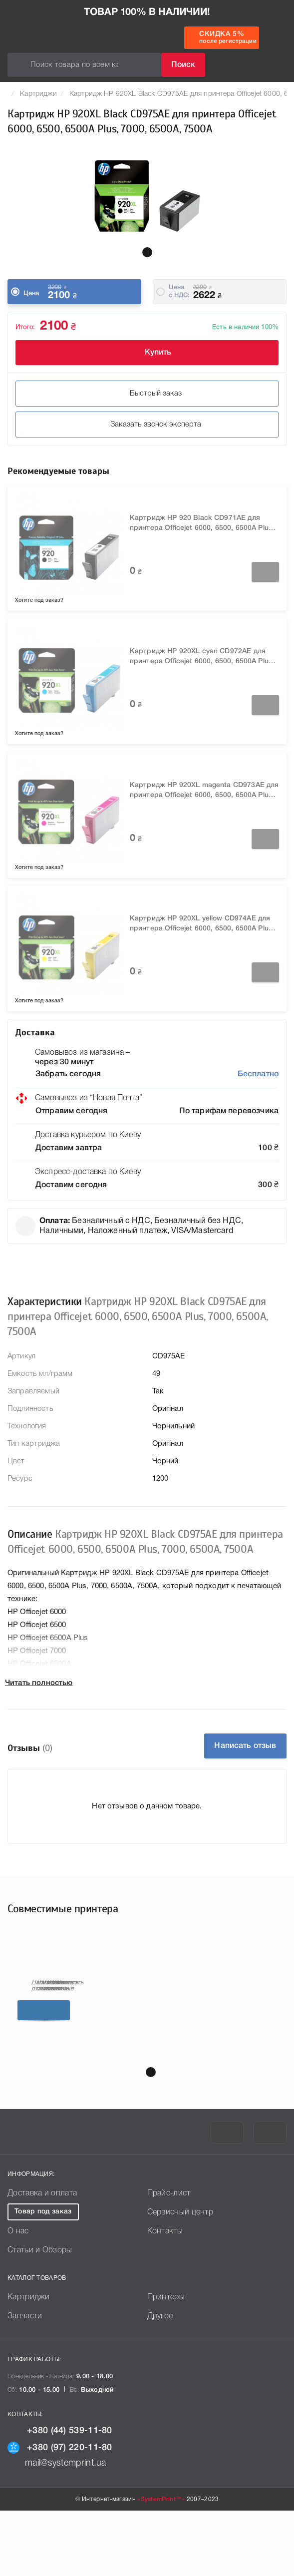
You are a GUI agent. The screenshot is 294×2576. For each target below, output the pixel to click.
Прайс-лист (169, 2255)
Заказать (265, 572)
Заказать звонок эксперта (147, 424)
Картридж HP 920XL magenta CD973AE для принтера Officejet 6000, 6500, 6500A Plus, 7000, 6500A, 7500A (204, 791)
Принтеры (166, 2359)
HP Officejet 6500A (163, 2041)
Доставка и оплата (42, 2255)
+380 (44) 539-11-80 (59, 2493)
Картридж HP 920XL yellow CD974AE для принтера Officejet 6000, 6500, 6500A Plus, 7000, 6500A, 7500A (202, 924)
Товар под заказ (43, 2273)
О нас (18, 2293)
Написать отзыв (245, 1745)
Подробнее (99, 2088)
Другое (160, 2378)
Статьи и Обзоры (39, 2312)
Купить (147, 353)
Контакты (165, 2293)
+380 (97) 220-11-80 (59, 2510)
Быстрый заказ (147, 394)
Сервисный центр (180, 2274)
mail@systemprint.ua (56, 2525)
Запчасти (24, 2378)
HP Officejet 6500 (46, 2041)
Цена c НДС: (179, 291)
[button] (147, 252)
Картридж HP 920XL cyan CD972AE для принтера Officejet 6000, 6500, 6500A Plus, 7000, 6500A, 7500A (202, 657)
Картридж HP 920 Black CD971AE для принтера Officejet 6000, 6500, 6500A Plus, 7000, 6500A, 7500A (202, 524)
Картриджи (38, 94)
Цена (31, 293)
